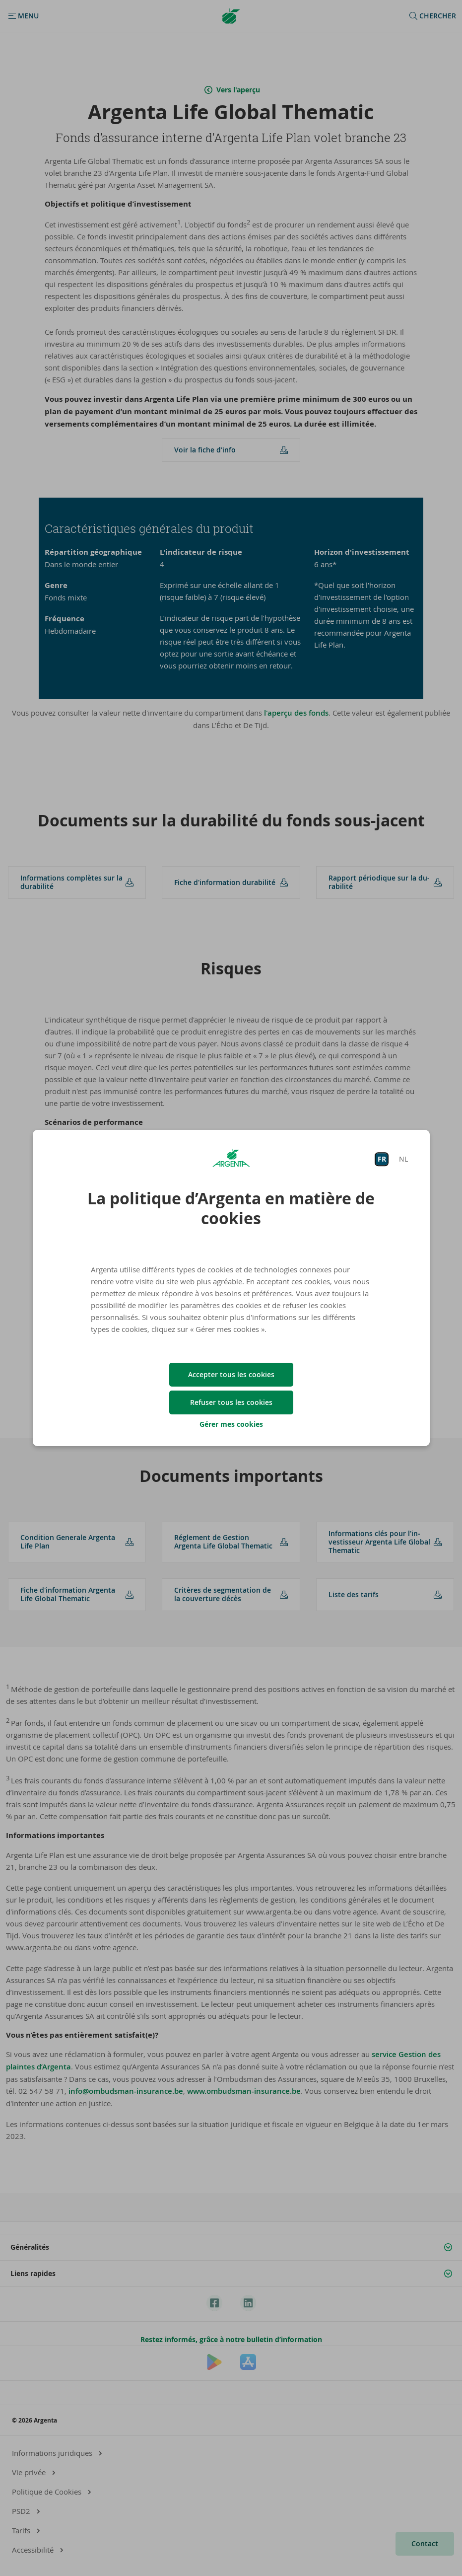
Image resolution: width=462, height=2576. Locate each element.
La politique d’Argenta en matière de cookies (231, 1208)
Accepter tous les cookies (231, 1374)
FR (382, 1159)
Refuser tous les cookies (231, 1402)
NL (403, 1159)
